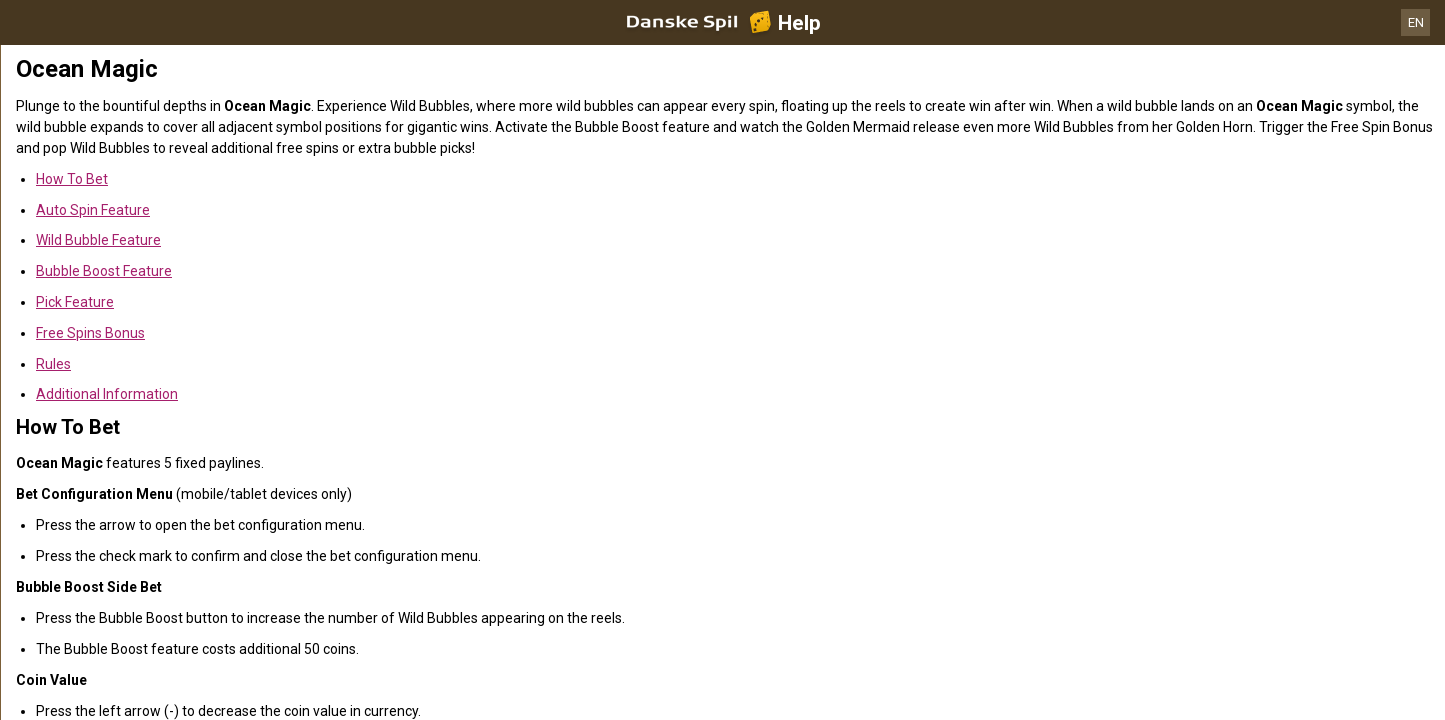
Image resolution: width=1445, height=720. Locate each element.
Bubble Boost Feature (104, 271)
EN (1416, 22)
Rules (53, 364)
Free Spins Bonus (90, 333)
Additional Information (107, 394)
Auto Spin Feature (93, 210)
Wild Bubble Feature (98, 240)
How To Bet (72, 179)
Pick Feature (75, 302)
